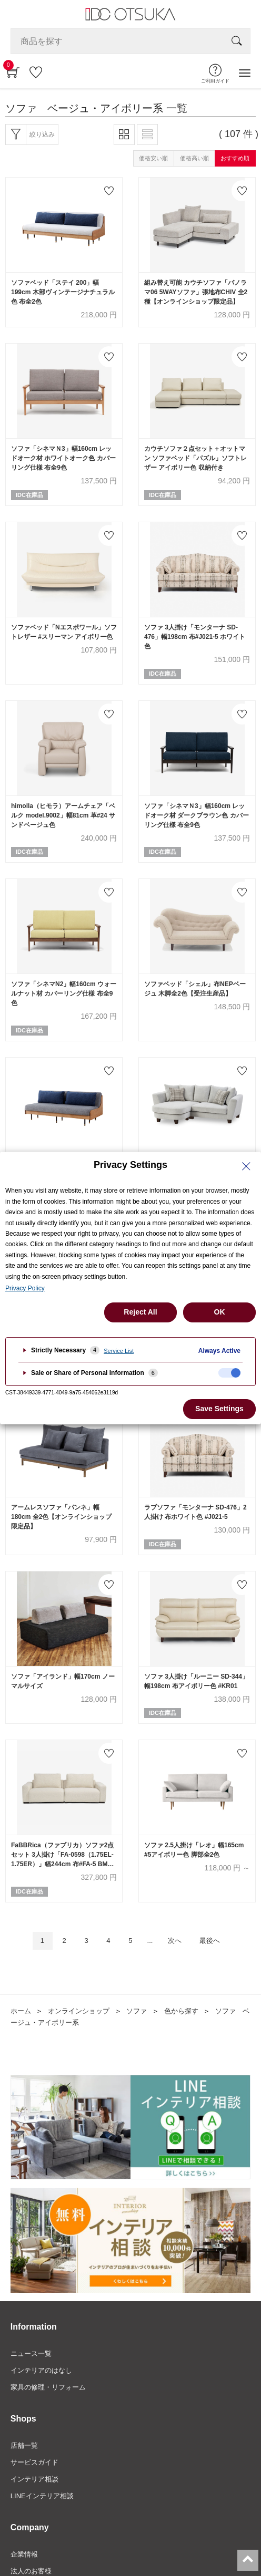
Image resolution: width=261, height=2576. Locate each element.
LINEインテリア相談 (42, 2496)
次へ (175, 1940)
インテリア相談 (34, 2479)
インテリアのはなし (41, 2370)
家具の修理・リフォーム (48, 2387)
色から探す (181, 2011)
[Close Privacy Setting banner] (246, 1166)
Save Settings (219, 1408)
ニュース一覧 (31, 2353)
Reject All (140, 1312)
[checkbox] (229, 1373)
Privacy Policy (25, 1288)
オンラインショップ (78, 2011)
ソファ (136, 2011)
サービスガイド (34, 2462)
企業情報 (24, 2554)
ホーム (21, 2011)
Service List (119, 1351)
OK (219, 1312)
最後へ (209, 1940)
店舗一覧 (24, 2445)
